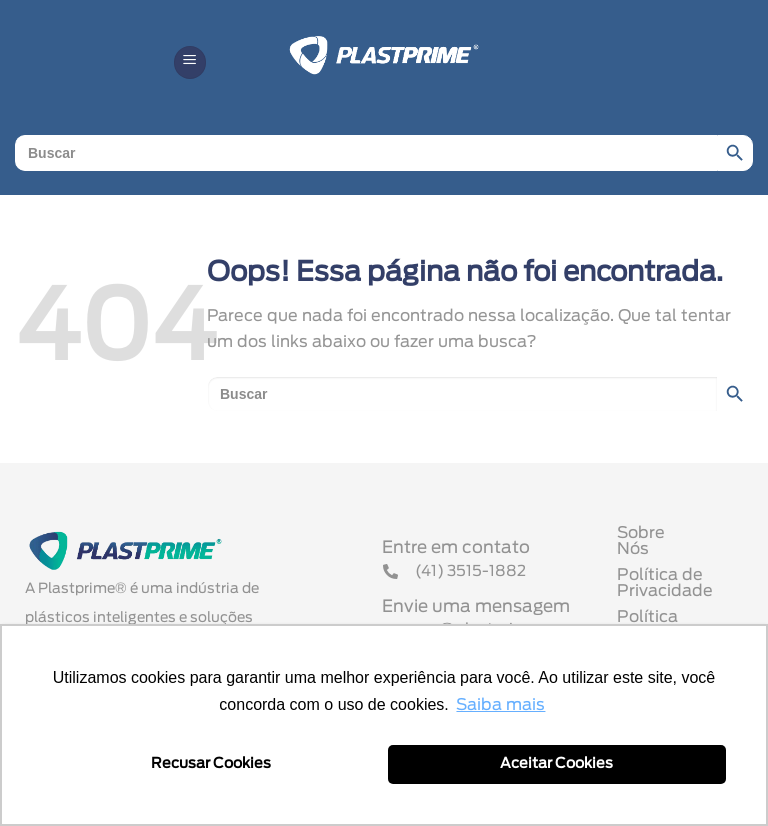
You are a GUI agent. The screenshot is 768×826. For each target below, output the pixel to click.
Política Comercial (690, 623)
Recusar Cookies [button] (211, 763)
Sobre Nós (659, 555)
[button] (190, 62)
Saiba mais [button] (500, 705)
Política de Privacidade (665, 589)
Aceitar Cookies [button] (556, 763)
